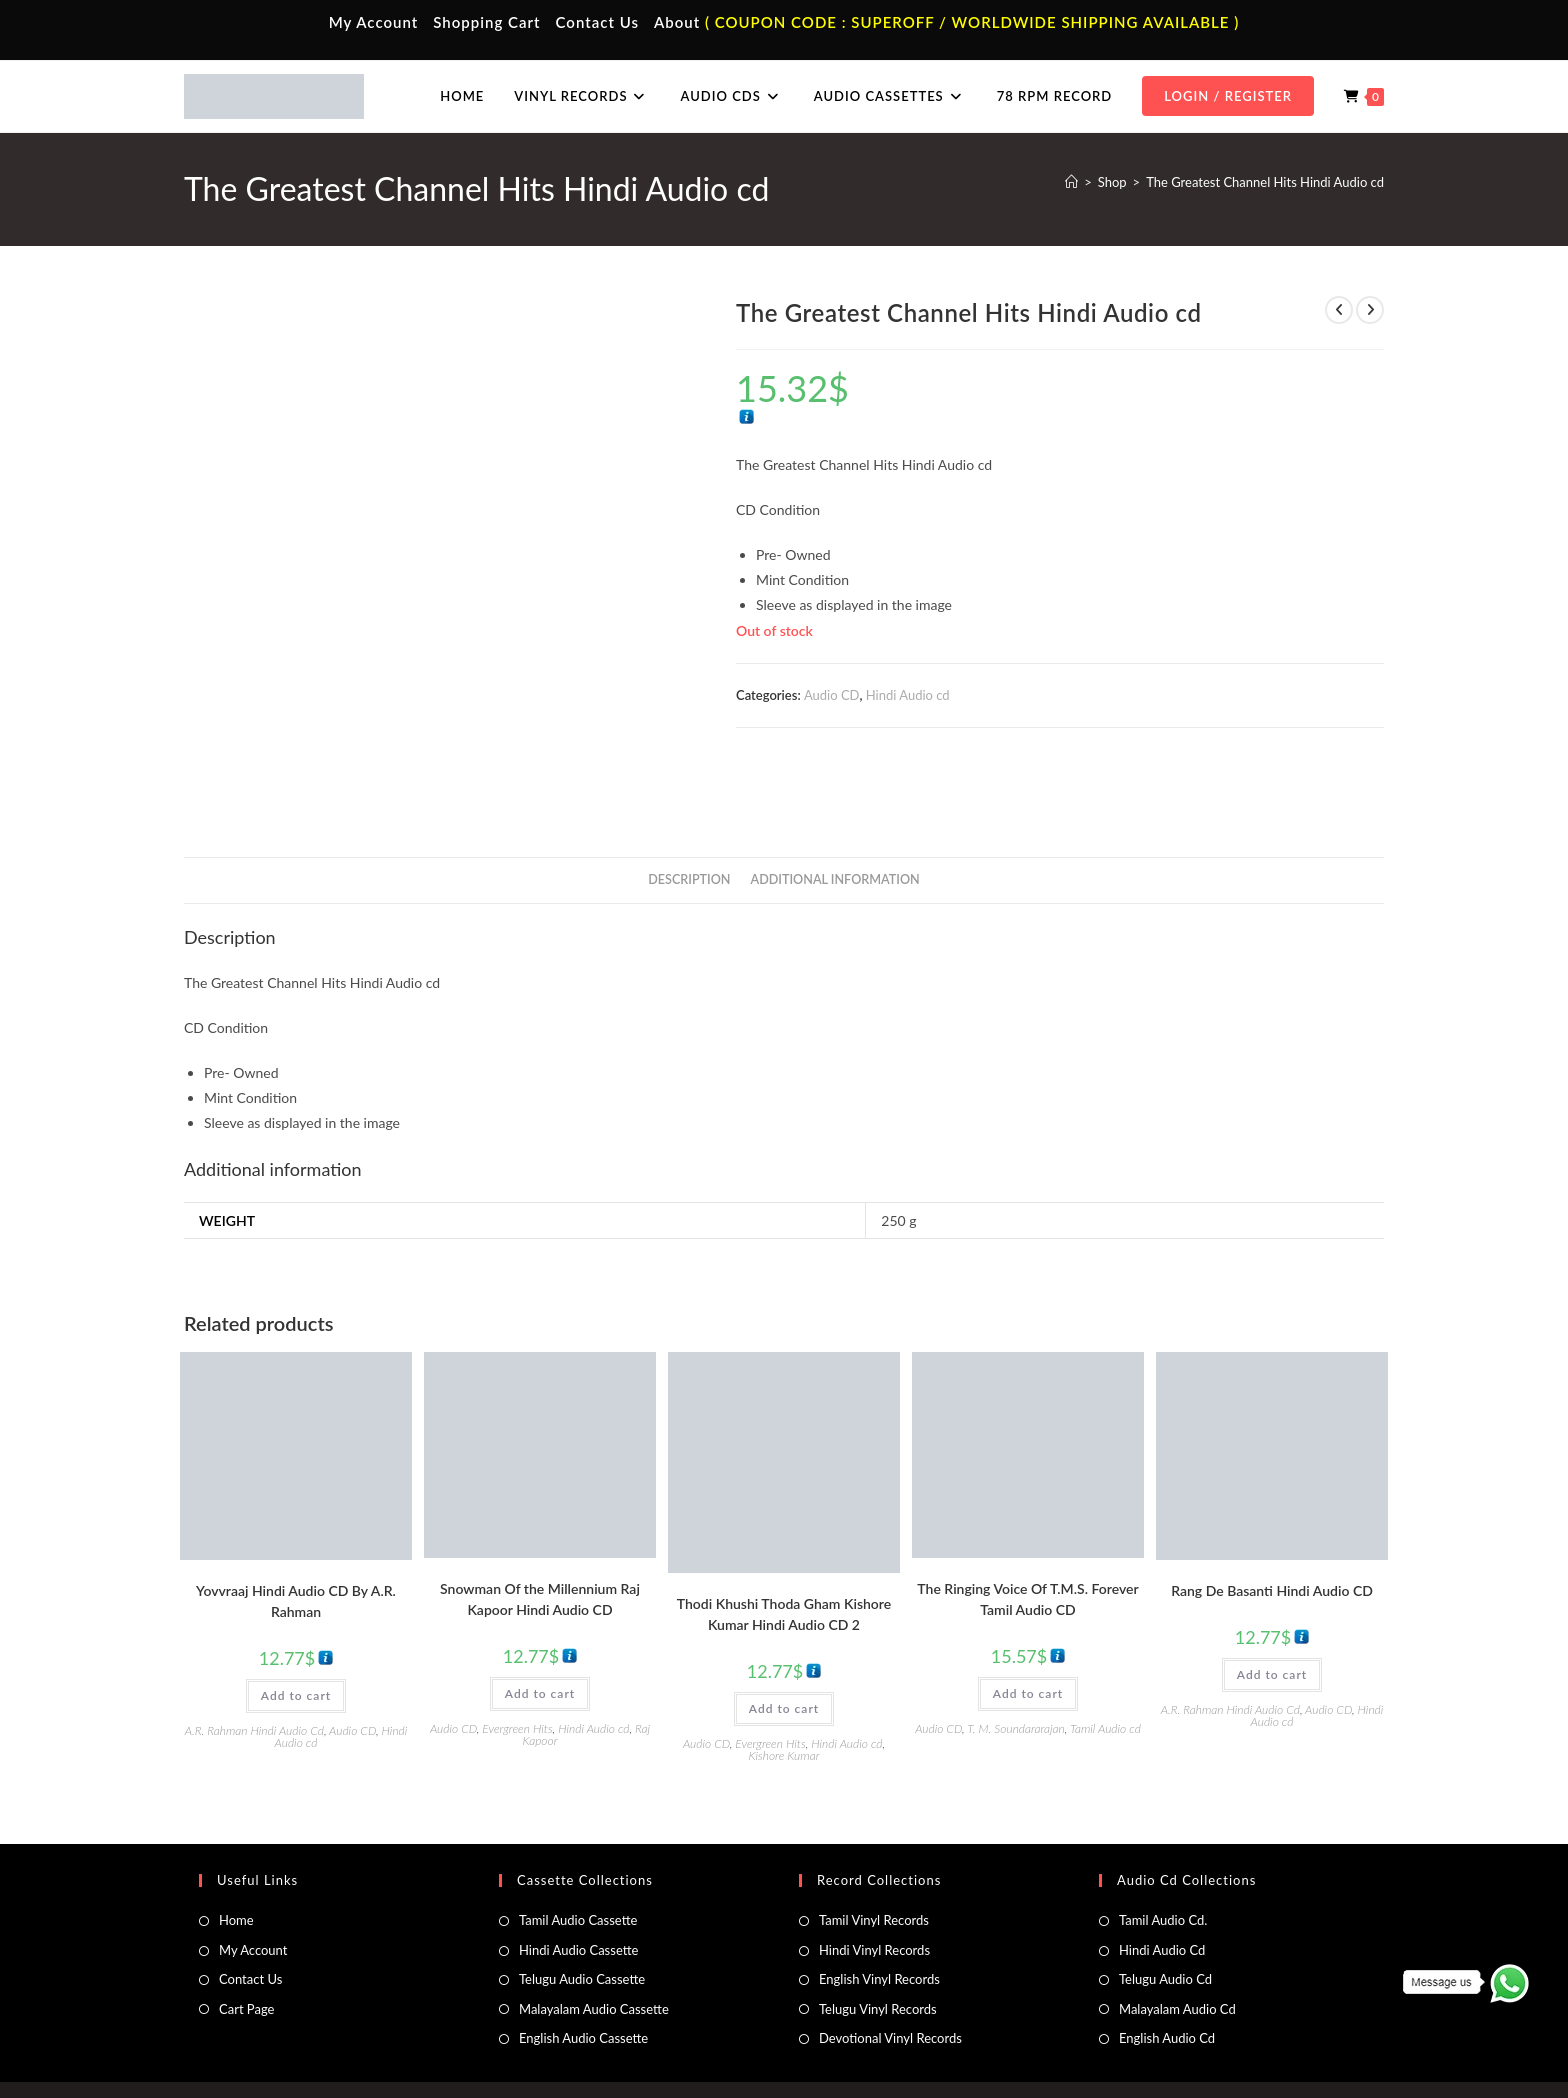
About (677, 22)
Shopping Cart (486, 22)
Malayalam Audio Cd (1177, 1946)
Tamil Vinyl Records (874, 1858)
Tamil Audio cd (1105, 1665)
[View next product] (1370, 310)
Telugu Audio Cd (1165, 1917)
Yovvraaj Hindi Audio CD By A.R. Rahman (296, 1538)
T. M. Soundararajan (1016, 1665)
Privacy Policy (1124, 2040)
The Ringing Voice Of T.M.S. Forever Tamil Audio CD (1027, 1536)
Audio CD (832, 695)
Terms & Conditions (1023, 2040)
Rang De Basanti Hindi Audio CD (1272, 1527)
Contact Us (597, 22)
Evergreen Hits (517, 1665)
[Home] (1071, 182)
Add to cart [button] (296, 1632)
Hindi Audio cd (908, 695)
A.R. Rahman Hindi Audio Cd (254, 1667)
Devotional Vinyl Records (890, 1975)
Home (236, 1858)
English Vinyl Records (879, 1917)
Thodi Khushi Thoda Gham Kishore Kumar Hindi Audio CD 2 (784, 1551)
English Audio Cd (1167, 1975)
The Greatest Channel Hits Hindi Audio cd (1265, 182)
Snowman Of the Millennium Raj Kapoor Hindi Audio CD (540, 1536)
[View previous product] (1339, 310)
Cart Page (246, 1946)
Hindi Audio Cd (1162, 1887)
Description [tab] (689, 816)
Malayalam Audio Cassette (594, 1946)
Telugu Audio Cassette (582, 1917)
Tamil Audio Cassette (578, 1858)
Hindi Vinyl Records (874, 1887)
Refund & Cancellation (1325, 2040)
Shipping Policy (1214, 2040)
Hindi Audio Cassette (578, 1887)
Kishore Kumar (783, 1692)
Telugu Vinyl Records (878, 1946)
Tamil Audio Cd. (1163, 1858)
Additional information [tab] (835, 816)
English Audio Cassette (583, 1975)
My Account (374, 22)
